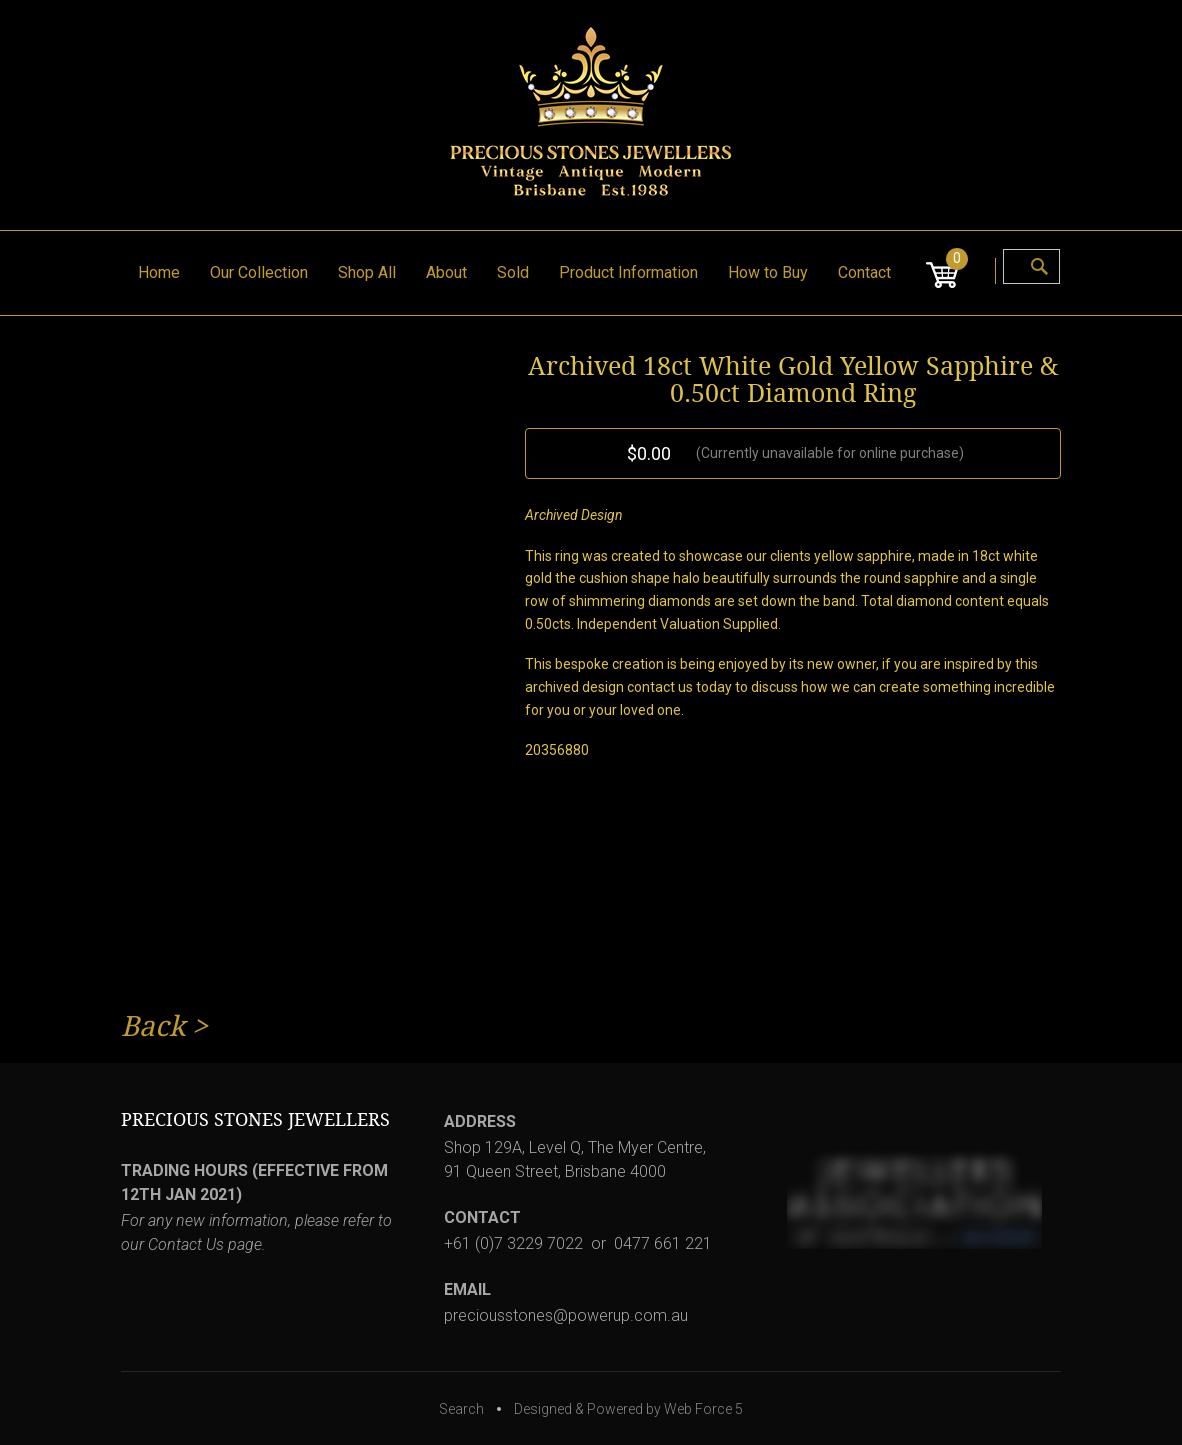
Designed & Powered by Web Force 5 (628, 1409)
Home (159, 272)
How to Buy (768, 272)
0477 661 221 (663, 1243)
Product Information (628, 272)
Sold (513, 272)
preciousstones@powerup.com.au (566, 1315)
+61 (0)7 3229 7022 (513, 1243)
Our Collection (259, 272)
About (446, 272)
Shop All (367, 272)
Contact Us (186, 1244)
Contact (864, 272)
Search (461, 1409)
